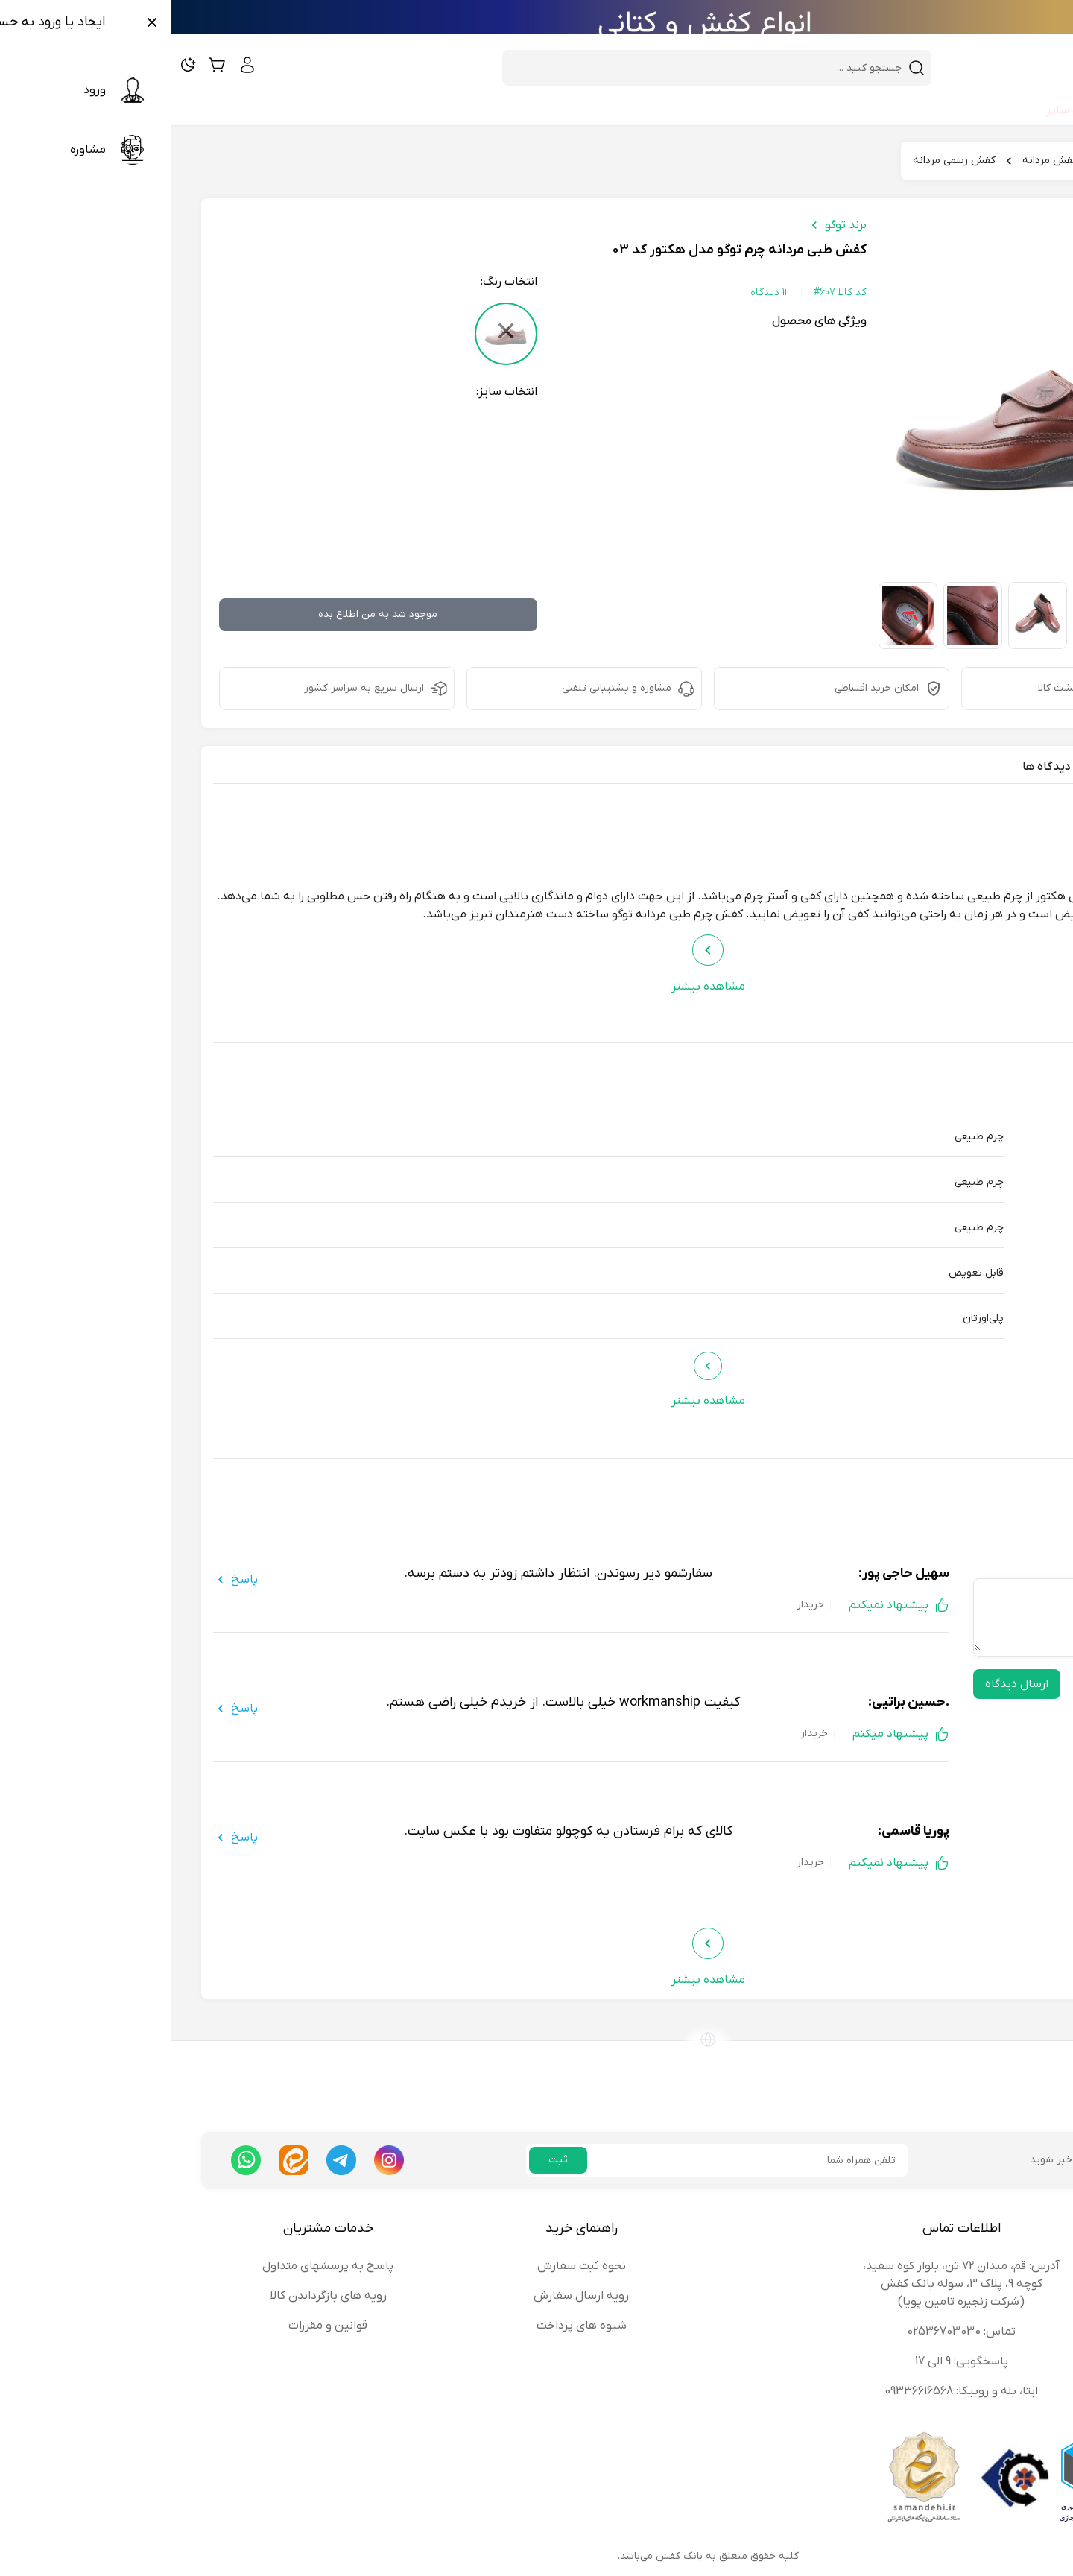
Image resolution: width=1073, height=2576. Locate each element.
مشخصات (947, 766)
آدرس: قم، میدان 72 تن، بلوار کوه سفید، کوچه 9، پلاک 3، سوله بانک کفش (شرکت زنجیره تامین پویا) (789, 2284)
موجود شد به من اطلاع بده (206, 614)
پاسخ (64, 1579)
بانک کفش (1007, 161)
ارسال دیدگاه (845, 1684)
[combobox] (536, 68)
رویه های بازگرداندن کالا (156, 2295)
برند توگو (674, 225)
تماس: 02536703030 (789, 2331)
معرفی (1010, 766)
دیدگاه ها (875, 766)
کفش (945, 161)
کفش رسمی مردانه (782, 161)
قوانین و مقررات (156, 2325)
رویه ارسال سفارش (410, 2295)
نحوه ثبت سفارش (410, 2266)
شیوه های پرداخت (410, 2325)
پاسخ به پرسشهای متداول (156, 2266)
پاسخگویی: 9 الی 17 (790, 2361)
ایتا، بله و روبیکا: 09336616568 (790, 2391)
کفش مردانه (878, 161)
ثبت (386, 2160)
